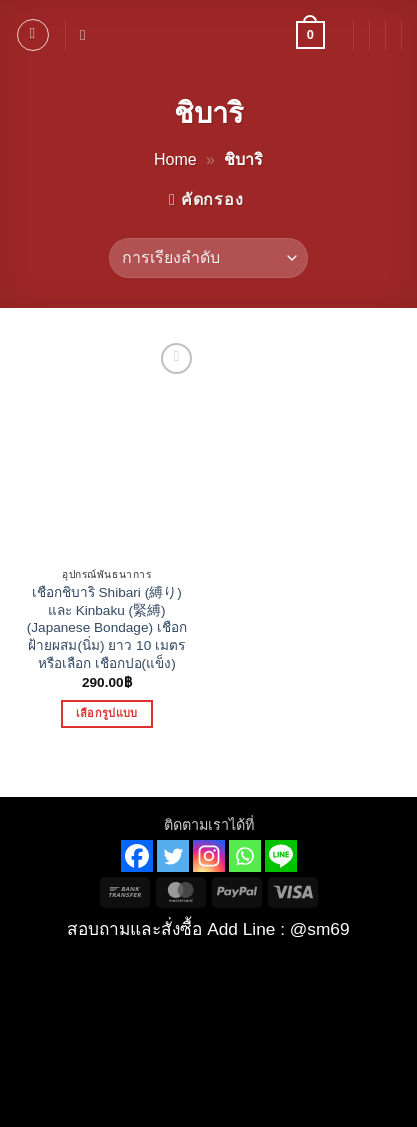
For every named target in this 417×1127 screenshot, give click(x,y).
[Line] (281, 856)
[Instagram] (209, 856)
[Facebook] (137, 856)
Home (175, 159)
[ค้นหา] (87, 35)
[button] (33, 35)
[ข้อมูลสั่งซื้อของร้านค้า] (208, 258)
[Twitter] (173, 856)
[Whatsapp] (245, 856)
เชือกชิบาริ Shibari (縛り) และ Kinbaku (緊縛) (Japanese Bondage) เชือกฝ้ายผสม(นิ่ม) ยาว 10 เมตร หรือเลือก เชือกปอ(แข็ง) (107, 628)
